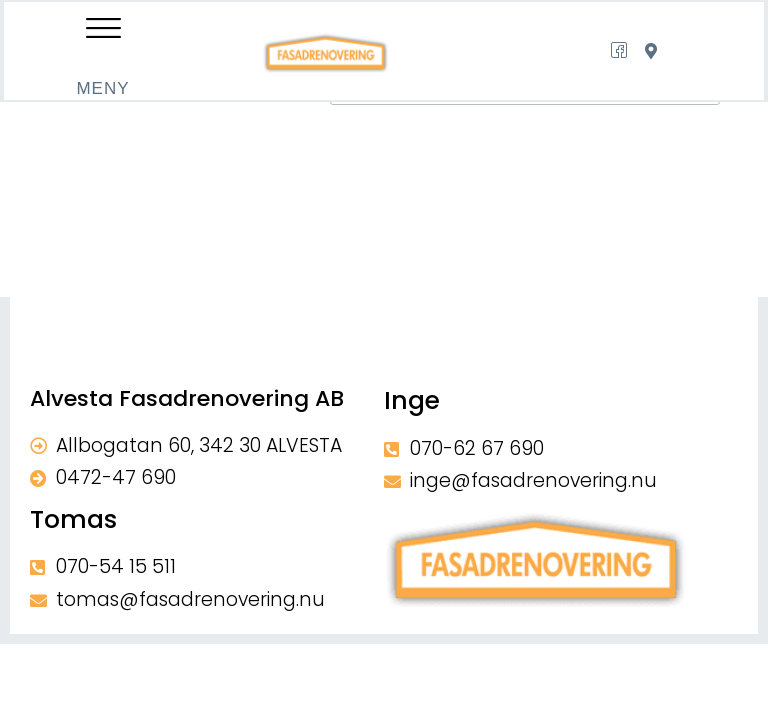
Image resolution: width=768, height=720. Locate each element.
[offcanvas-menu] (102, 31)
